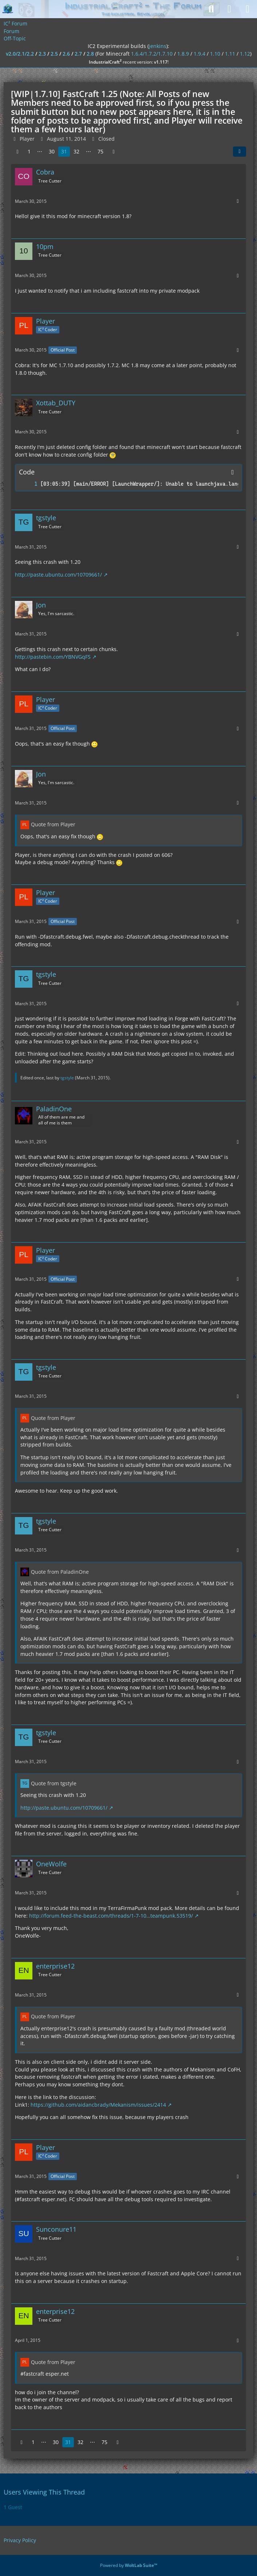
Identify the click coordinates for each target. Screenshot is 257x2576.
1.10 (215, 53)
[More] (237, 201)
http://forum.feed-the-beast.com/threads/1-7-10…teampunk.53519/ (111, 1915)
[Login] (229, 9)
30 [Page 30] (52, 151)
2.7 (78, 53)
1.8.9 (183, 53)
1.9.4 (199, 53)
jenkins (157, 46)
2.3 (42, 53)
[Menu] (247, 9)
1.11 (230, 53)
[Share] (239, 152)
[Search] (211, 9)
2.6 (66, 53)
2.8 (90, 53)
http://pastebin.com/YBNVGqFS (53, 656)
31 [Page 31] (64, 151)
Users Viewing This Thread (44, 2492)
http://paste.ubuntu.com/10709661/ (58, 574)
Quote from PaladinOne (60, 1571)
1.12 (245, 53)
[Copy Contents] (232, 472)
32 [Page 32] (76, 151)
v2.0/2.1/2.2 (20, 53)
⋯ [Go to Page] (39, 151)
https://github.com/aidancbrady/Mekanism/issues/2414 (98, 2104)
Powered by (128, 2565)
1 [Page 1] (29, 151)
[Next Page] (113, 152)
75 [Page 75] (100, 151)
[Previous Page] (17, 152)
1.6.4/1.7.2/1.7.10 (152, 53)
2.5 (54, 53)
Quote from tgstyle (53, 1783)
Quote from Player (53, 824)
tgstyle (67, 1078)
